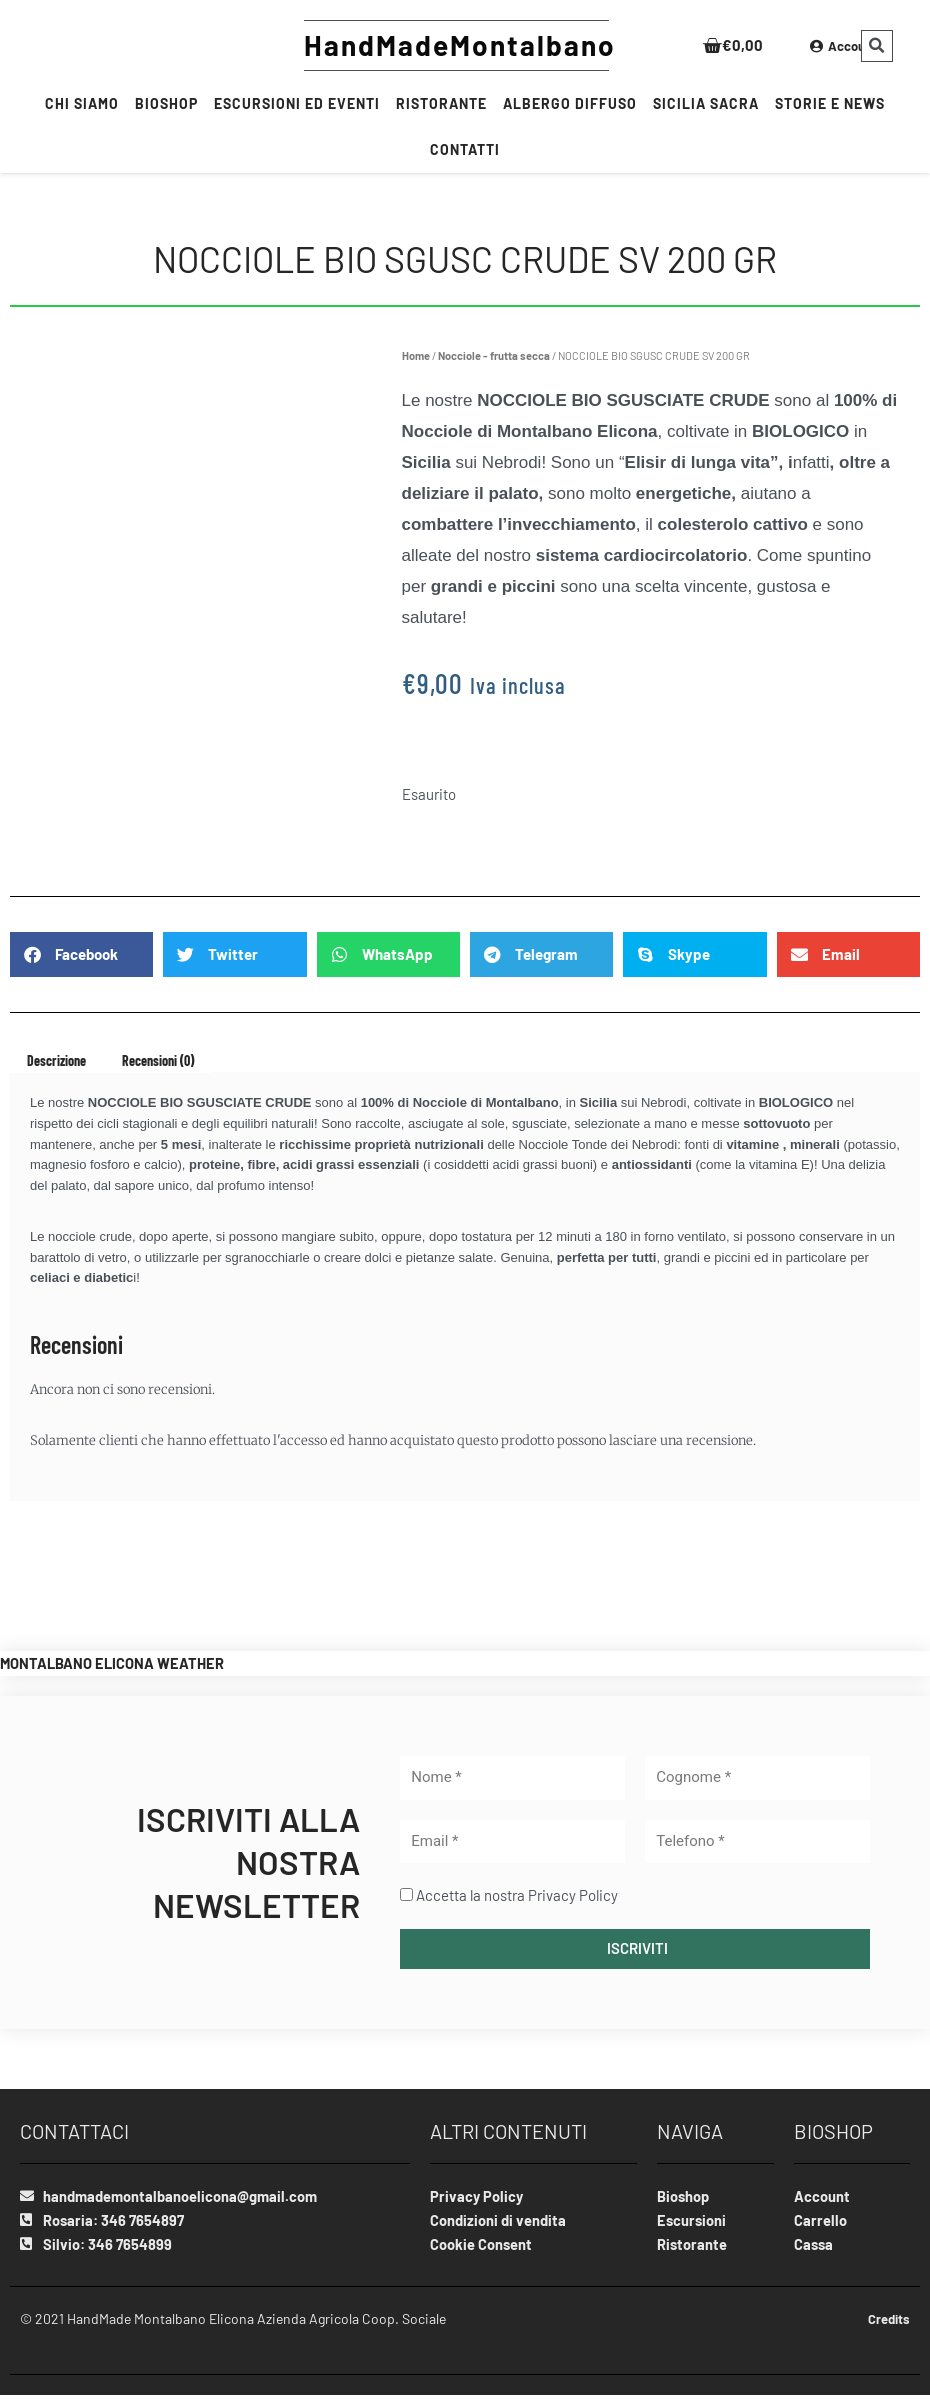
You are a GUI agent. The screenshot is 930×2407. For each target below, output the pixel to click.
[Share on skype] (694, 954)
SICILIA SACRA (706, 103)
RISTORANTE (441, 103)
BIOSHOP (166, 103)
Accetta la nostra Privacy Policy (517, 1895)
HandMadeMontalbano (460, 45)
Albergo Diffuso (570, 103)
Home (416, 355)
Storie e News (830, 103)
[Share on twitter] (234, 954)
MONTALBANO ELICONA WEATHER (113, 1663)
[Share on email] (848, 954)
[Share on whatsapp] (388, 954)
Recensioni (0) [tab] (158, 1060)
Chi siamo (82, 103)
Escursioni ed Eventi (297, 103)
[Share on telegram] (541, 954)
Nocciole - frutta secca (494, 355)
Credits (887, 2320)
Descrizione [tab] (56, 1060)
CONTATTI (465, 149)
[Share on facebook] (81, 954)
